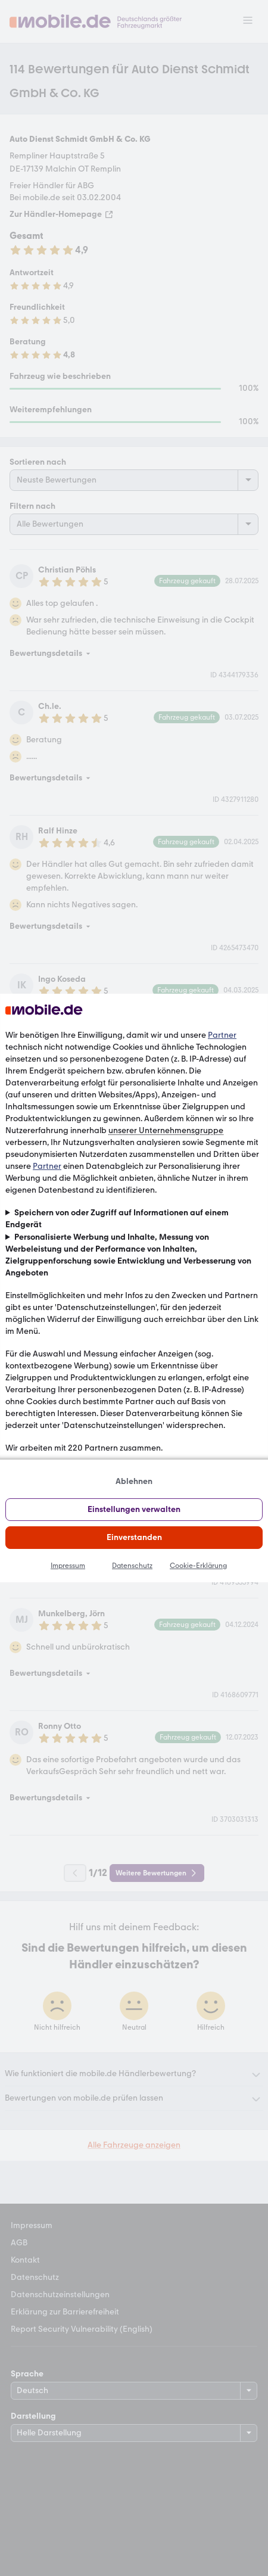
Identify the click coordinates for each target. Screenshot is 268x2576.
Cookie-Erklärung (198, 1565)
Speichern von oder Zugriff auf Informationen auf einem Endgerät (117, 1219)
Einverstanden (134, 1537)
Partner (222, 1035)
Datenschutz (132, 1565)
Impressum (68, 1565)
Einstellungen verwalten (134, 1509)
